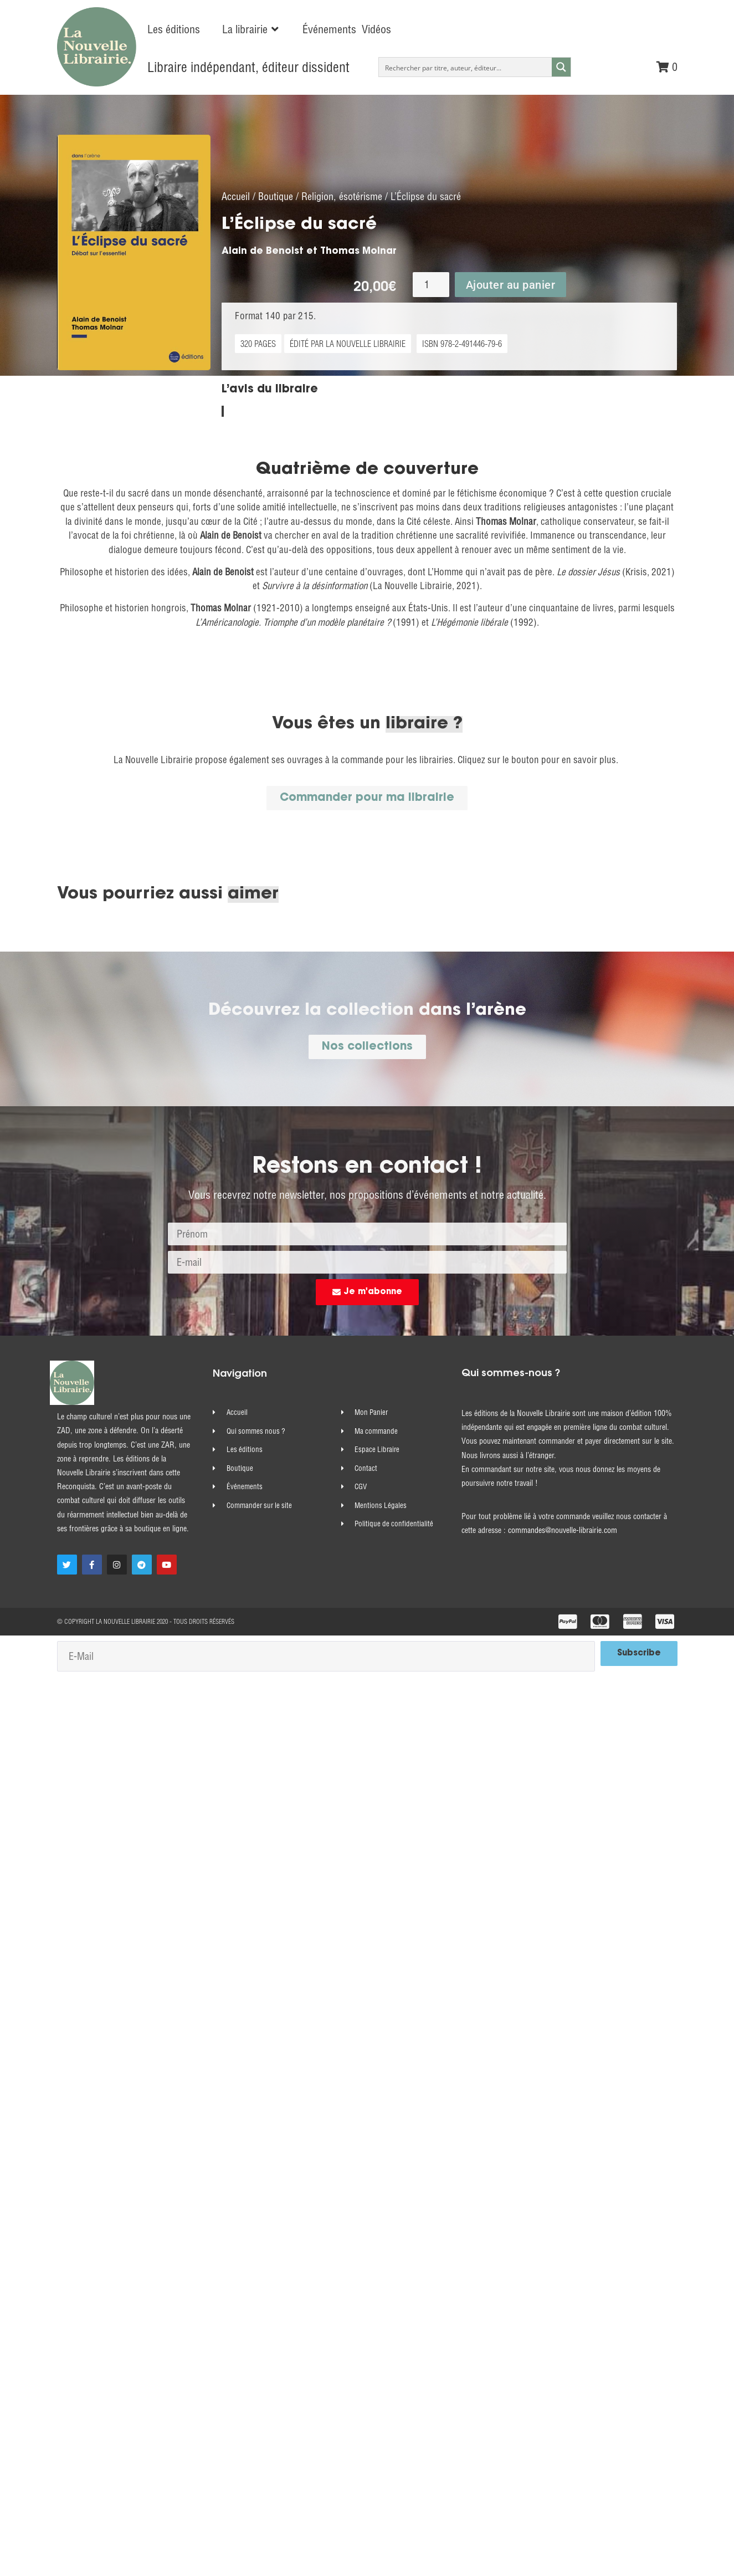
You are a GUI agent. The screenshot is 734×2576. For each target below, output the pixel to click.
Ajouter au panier (511, 297)
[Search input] (465, 67)
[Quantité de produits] (431, 297)
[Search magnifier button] (561, 67)
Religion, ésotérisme (341, 209)
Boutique (275, 209)
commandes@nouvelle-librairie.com (562, 1542)
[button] (251, 29)
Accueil (236, 209)
